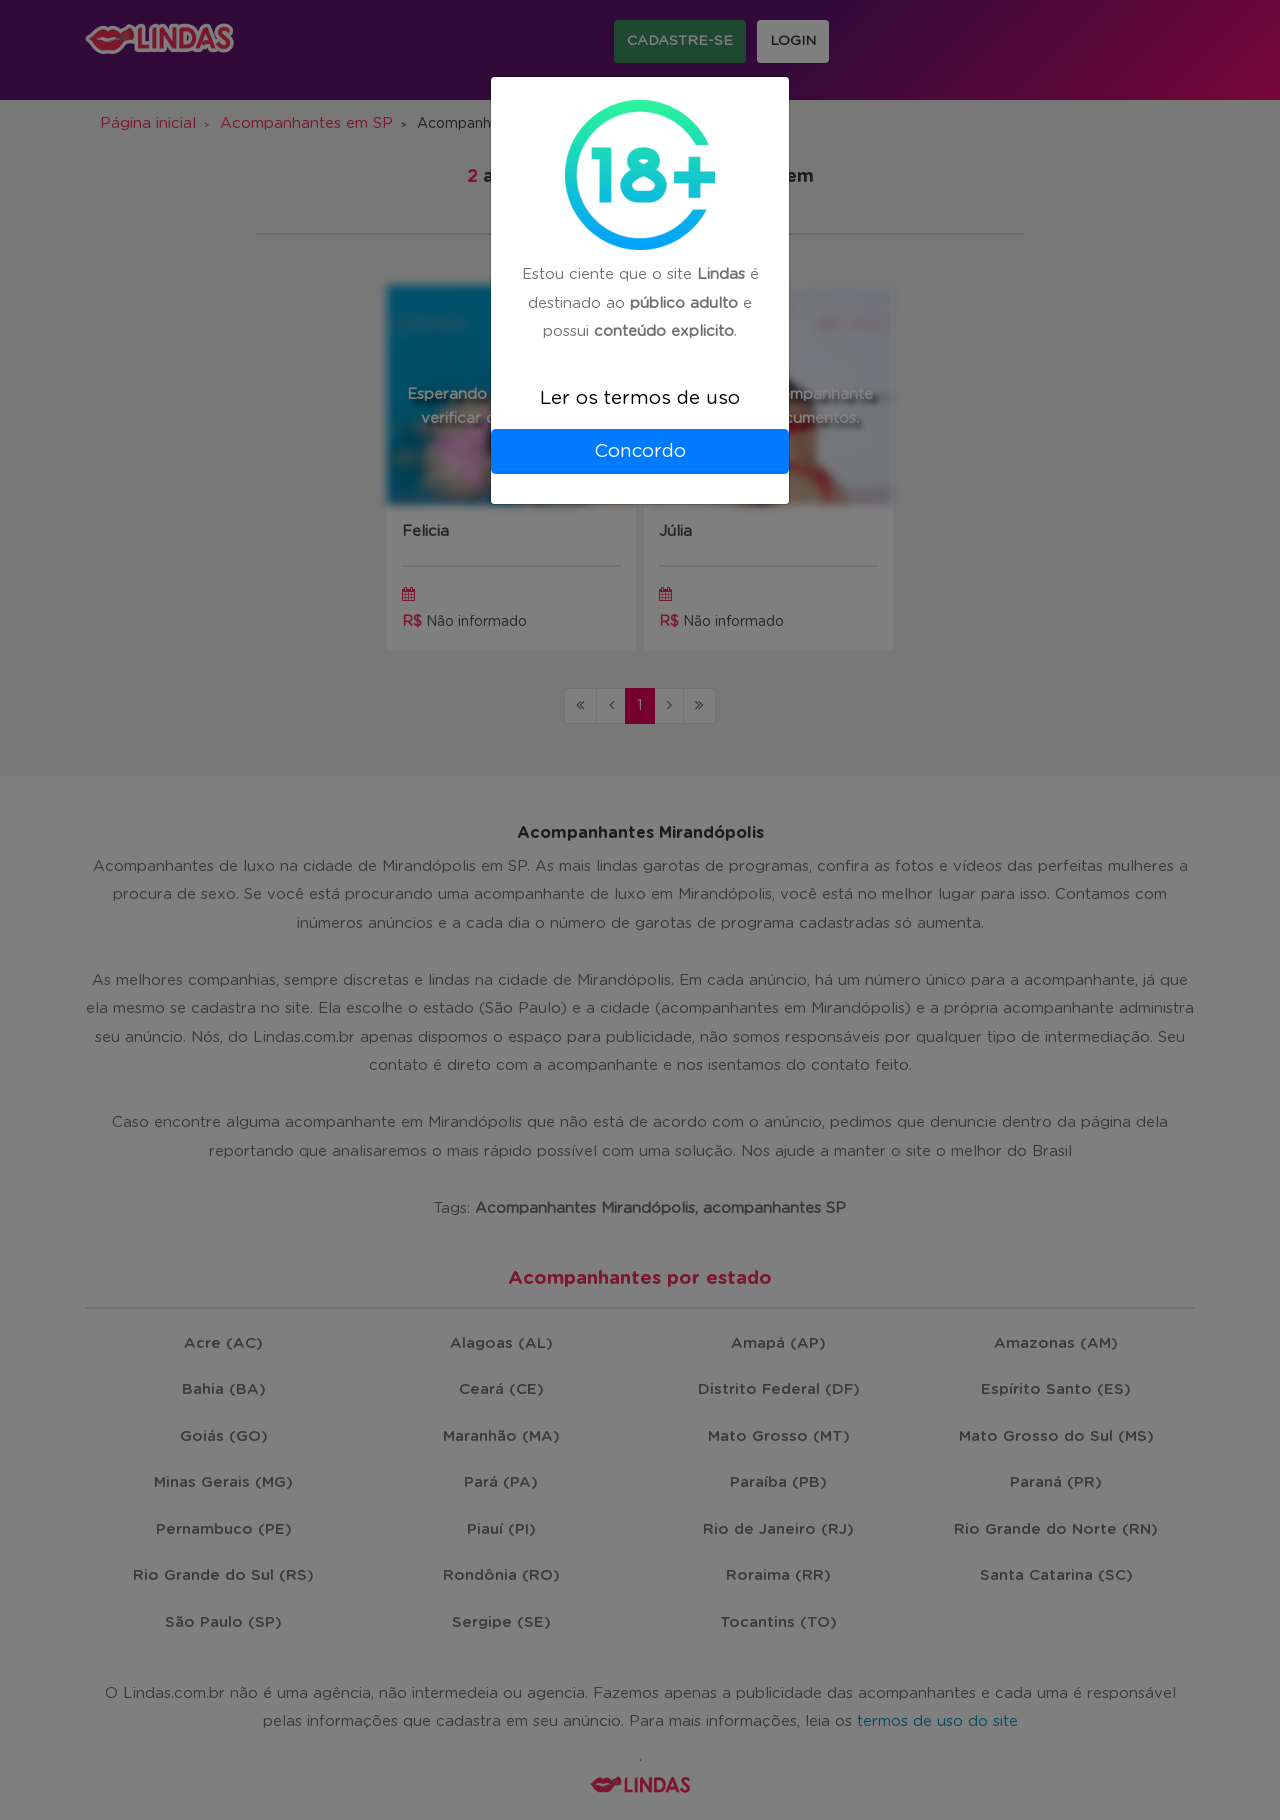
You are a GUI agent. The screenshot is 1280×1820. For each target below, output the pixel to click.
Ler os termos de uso (640, 398)
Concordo (640, 451)
